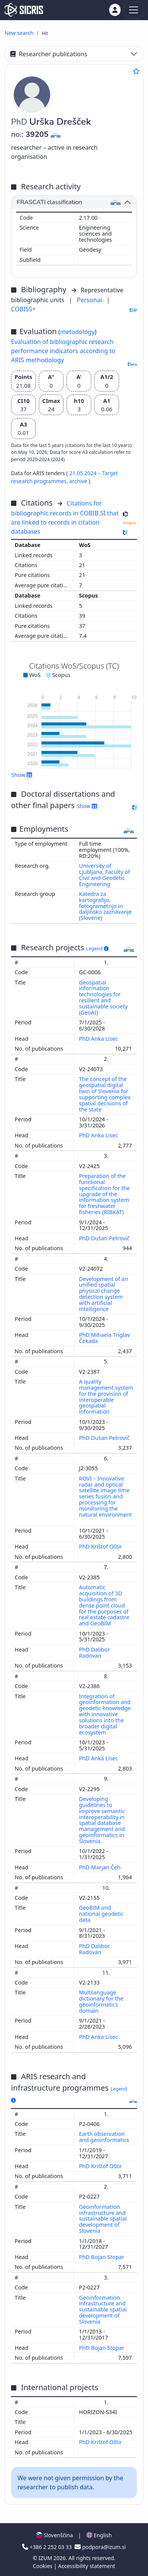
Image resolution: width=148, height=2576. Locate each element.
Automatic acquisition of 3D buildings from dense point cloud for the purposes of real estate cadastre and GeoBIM (104, 1605)
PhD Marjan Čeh (100, 1867)
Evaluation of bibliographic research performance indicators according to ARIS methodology (63, 351)
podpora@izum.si (100, 2547)
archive (79, 481)
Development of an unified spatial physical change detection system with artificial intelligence (103, 1294)
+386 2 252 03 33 (47, 2547)
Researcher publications (48, 54)
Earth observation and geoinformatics (104, 2136)
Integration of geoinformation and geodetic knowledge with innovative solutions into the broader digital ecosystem (105, 1714)
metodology (77, 332)
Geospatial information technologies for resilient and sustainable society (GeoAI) (103, 997)
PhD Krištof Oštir (101, 1546)
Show (21, 774)
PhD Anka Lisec (99, 1038)
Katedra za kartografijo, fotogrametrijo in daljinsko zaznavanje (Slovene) (105, 905)
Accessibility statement (86, 2566)
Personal (90, 300)
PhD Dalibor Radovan (94, 1652)
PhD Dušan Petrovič (105, 1238)
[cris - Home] (24, 10)
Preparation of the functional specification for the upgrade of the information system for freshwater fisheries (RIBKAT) (104, 1194)
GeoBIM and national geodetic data (101, 1913)
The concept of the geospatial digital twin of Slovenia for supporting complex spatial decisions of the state (105, 1094)
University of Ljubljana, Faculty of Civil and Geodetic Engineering (104, 875)
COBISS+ (23, 309)
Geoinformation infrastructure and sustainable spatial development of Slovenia (103, 2218)
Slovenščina (54, 2535)
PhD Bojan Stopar (102, 2257)
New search (19, 32)
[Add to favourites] (136, 71)
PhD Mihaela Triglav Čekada (104, 1337)
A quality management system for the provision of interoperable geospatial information (106, 1396)
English (99, 2535)
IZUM (45, 2558)
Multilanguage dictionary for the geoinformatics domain (101, 2001)
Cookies (43, 2566)
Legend (97, 948)
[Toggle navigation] (133, 10)
